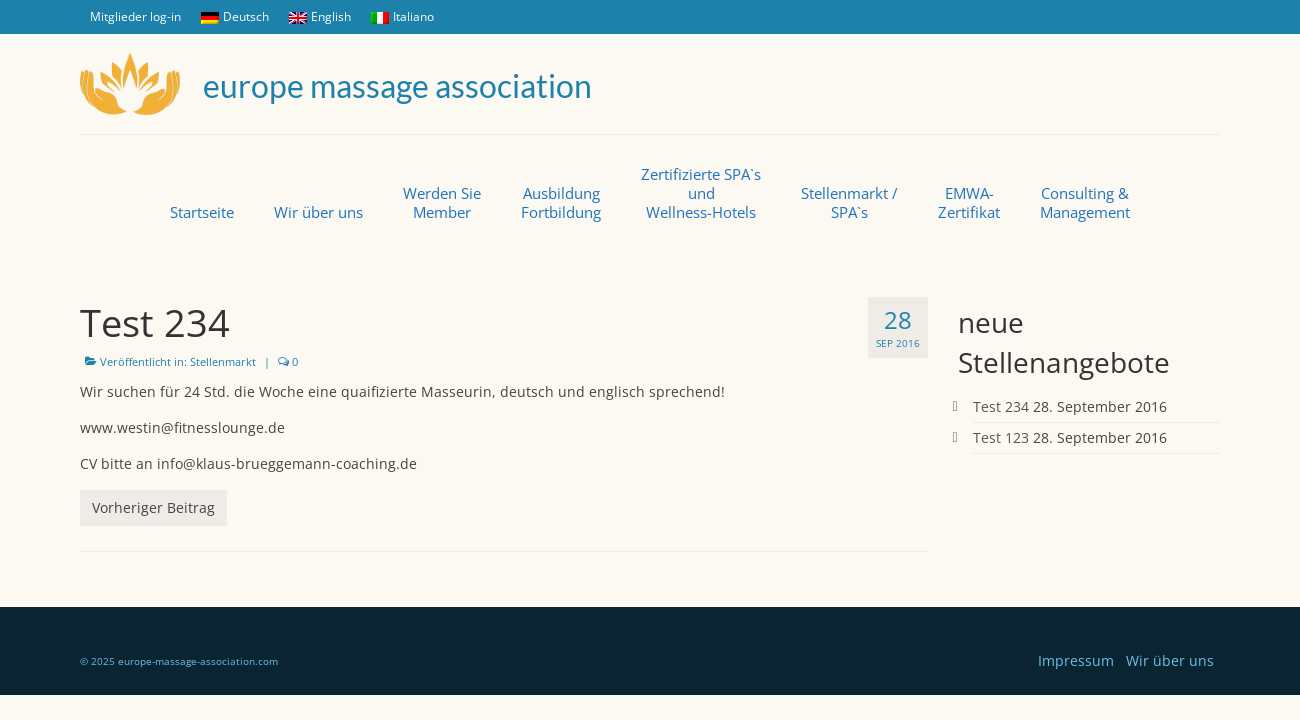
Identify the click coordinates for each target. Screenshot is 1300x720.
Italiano (402, 16)
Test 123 (1001, 437)
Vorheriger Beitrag (153, 507)
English (320, 16)
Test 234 (1001, 406)
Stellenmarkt (223, 361)
